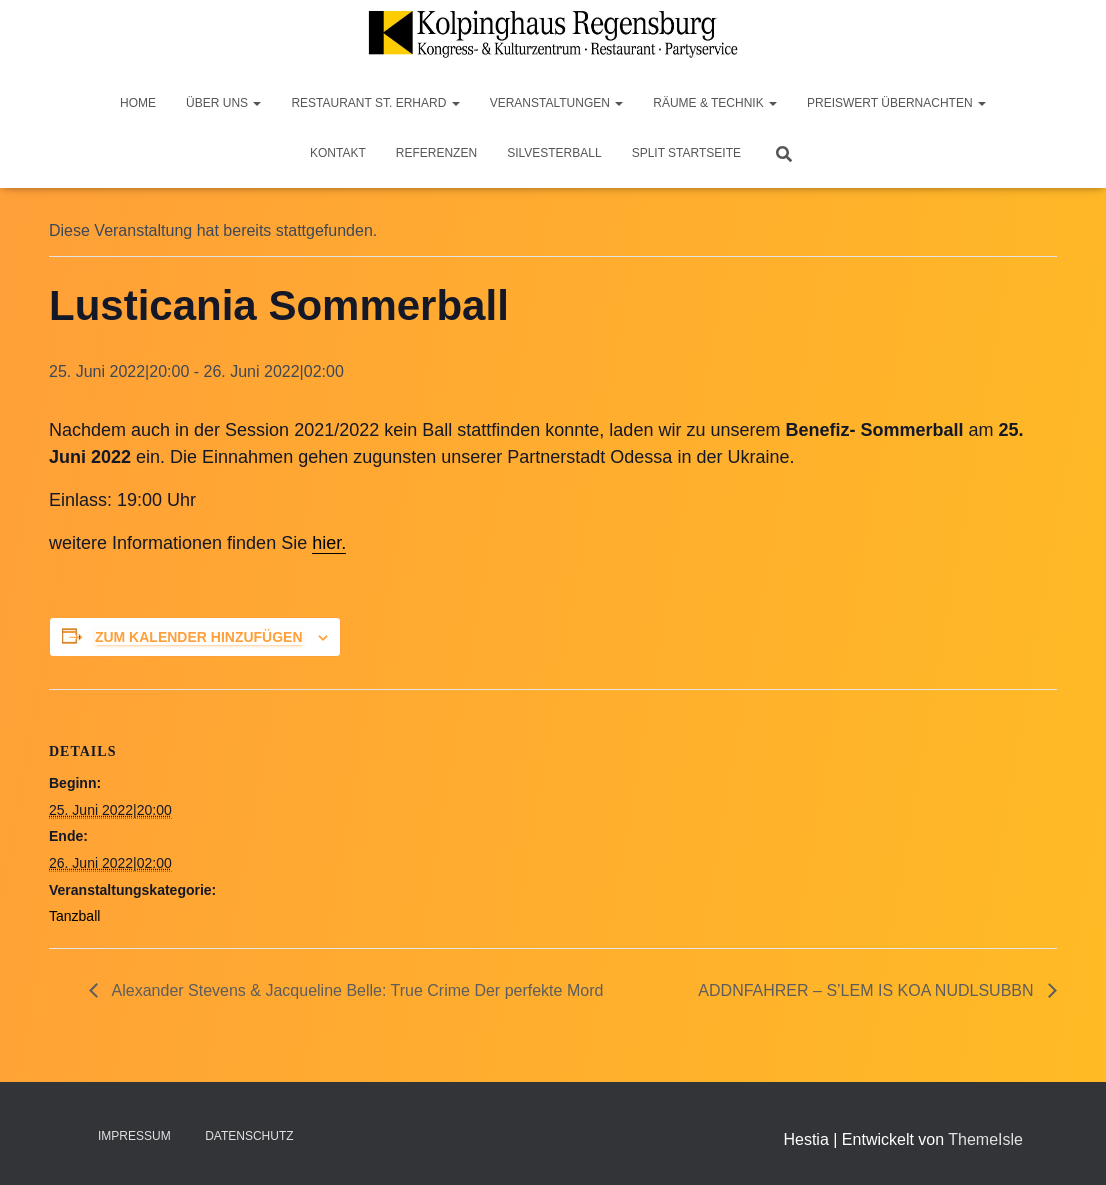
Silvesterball (554, 153)
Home (138, 103)
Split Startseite (686, 153)
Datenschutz (249, 1136)
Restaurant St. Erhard (375, 103)
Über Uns (223, 103)
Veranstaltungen (557, 103)
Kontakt (338, 153)
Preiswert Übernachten (896, 103)
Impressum (134, 1136)
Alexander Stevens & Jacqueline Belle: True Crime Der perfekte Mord (355, 990)
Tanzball (74, 916)
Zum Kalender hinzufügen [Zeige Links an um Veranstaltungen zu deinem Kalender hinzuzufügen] (199, 637)
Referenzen (436, 153)
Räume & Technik (715, 103)
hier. (329, 543)
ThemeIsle (985, 1139)
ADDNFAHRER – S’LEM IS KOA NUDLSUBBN (868, 990)
